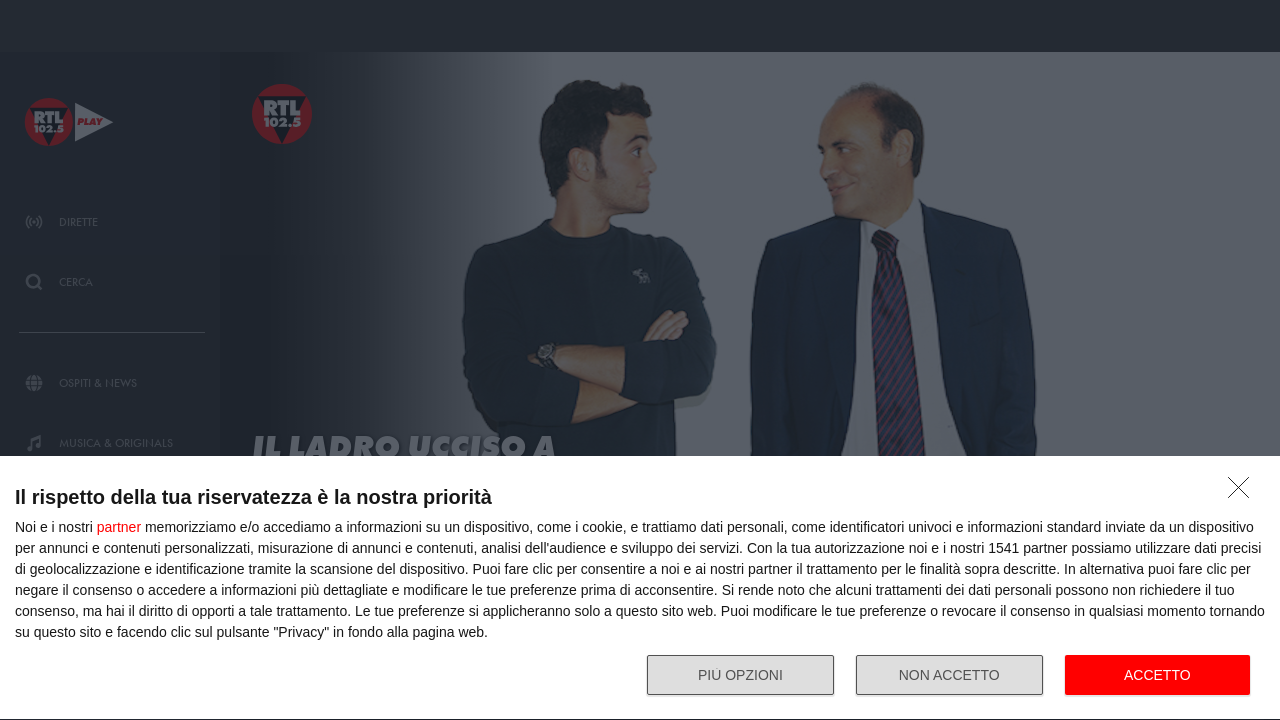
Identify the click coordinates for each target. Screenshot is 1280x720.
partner (119, 527)
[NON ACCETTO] (1244, 493)
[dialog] (640, 588)
